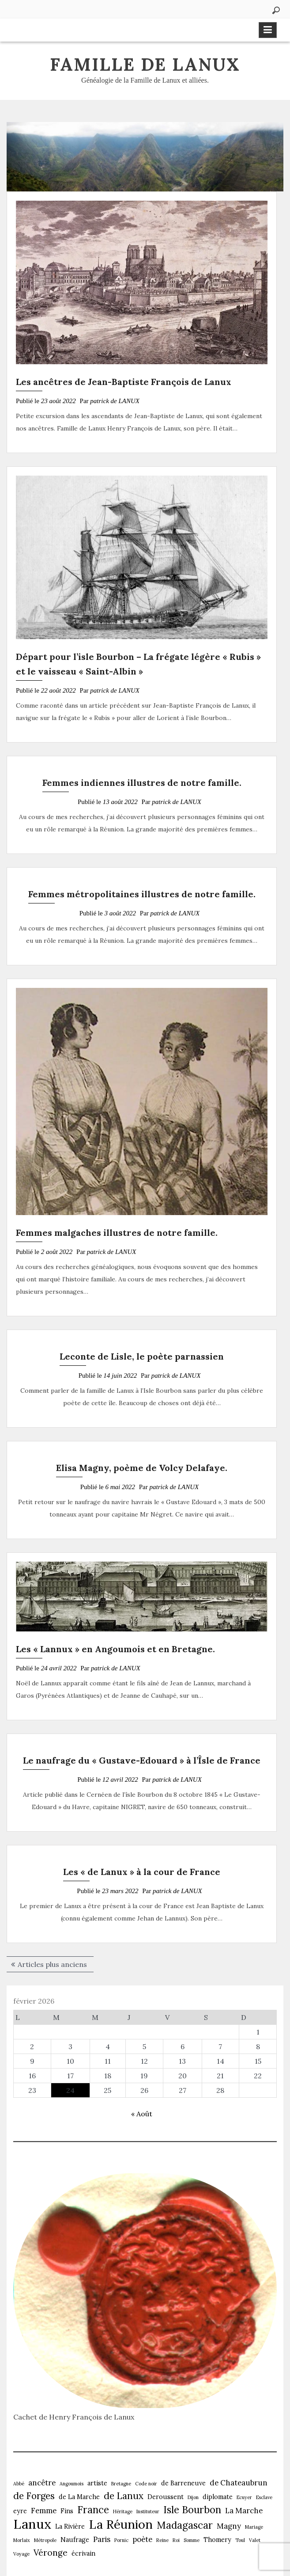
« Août (141, 2113)
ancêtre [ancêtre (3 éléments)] (42, 2483)
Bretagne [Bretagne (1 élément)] (121, 2484)
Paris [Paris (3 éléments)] (101, 2539)
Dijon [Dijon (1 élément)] (193, 2497)
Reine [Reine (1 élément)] (162, 2540)
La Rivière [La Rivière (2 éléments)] (70, 2526)
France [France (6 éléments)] (93, 2510)
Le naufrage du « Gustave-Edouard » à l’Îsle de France (141, 1760)
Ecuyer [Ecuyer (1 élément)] (244, 2497)
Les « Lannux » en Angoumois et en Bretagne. (115, 1648)
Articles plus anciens (52, 1964)
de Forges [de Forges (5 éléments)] (34, 2496)
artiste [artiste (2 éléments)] (97, 2483)
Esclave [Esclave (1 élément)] (264, 2497)
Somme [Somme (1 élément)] (192, 2540)
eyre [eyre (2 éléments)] (20, 2511)
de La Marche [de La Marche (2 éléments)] (79, 2497)
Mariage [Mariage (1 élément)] (254, 2527)
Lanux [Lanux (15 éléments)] (32, 2524)
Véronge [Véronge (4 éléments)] (51, 2552)
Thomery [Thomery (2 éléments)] (217, 2540)
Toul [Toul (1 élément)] (240, 2540)
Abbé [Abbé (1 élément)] (18, 2484)
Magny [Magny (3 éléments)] (229, 2526)
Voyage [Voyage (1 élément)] (21, 2554)
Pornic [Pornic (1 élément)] (121, 2540)
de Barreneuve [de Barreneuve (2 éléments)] (183, 2483)
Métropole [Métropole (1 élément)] (45, 2540)
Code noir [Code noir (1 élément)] (146, 2484)
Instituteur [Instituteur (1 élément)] (147, 2511)
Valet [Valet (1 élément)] (254, 2540)
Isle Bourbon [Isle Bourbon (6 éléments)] (192, 2510)
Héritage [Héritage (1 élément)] (122, 2511)
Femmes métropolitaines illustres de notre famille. (142, 893)
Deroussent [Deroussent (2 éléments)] (165, 2497)
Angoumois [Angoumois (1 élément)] (71, 2484)
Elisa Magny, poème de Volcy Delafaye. (141, 1467)
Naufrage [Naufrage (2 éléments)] (74, 2540)
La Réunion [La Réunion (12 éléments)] (121, 2524)
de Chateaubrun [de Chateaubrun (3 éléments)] (238, 2483)
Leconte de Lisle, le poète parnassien (142, 1356)
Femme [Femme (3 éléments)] (43, 2510)
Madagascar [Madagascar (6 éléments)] (185, 2525)
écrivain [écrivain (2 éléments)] (83, 2553)
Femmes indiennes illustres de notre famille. (141, 782)
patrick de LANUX (114, 400)
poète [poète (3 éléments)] (142, 2539)
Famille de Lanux (145, 64)
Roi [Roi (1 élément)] (176, 2540)
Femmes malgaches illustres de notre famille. (117, 1232)
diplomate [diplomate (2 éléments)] (218, 2497)
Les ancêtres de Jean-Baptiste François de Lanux (123, 381)
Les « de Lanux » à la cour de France (141, 1871)
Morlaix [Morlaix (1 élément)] (21, 2540)
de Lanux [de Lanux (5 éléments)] (123, 2496)
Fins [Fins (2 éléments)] (66, 2511)
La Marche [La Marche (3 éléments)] (244, 2510)
